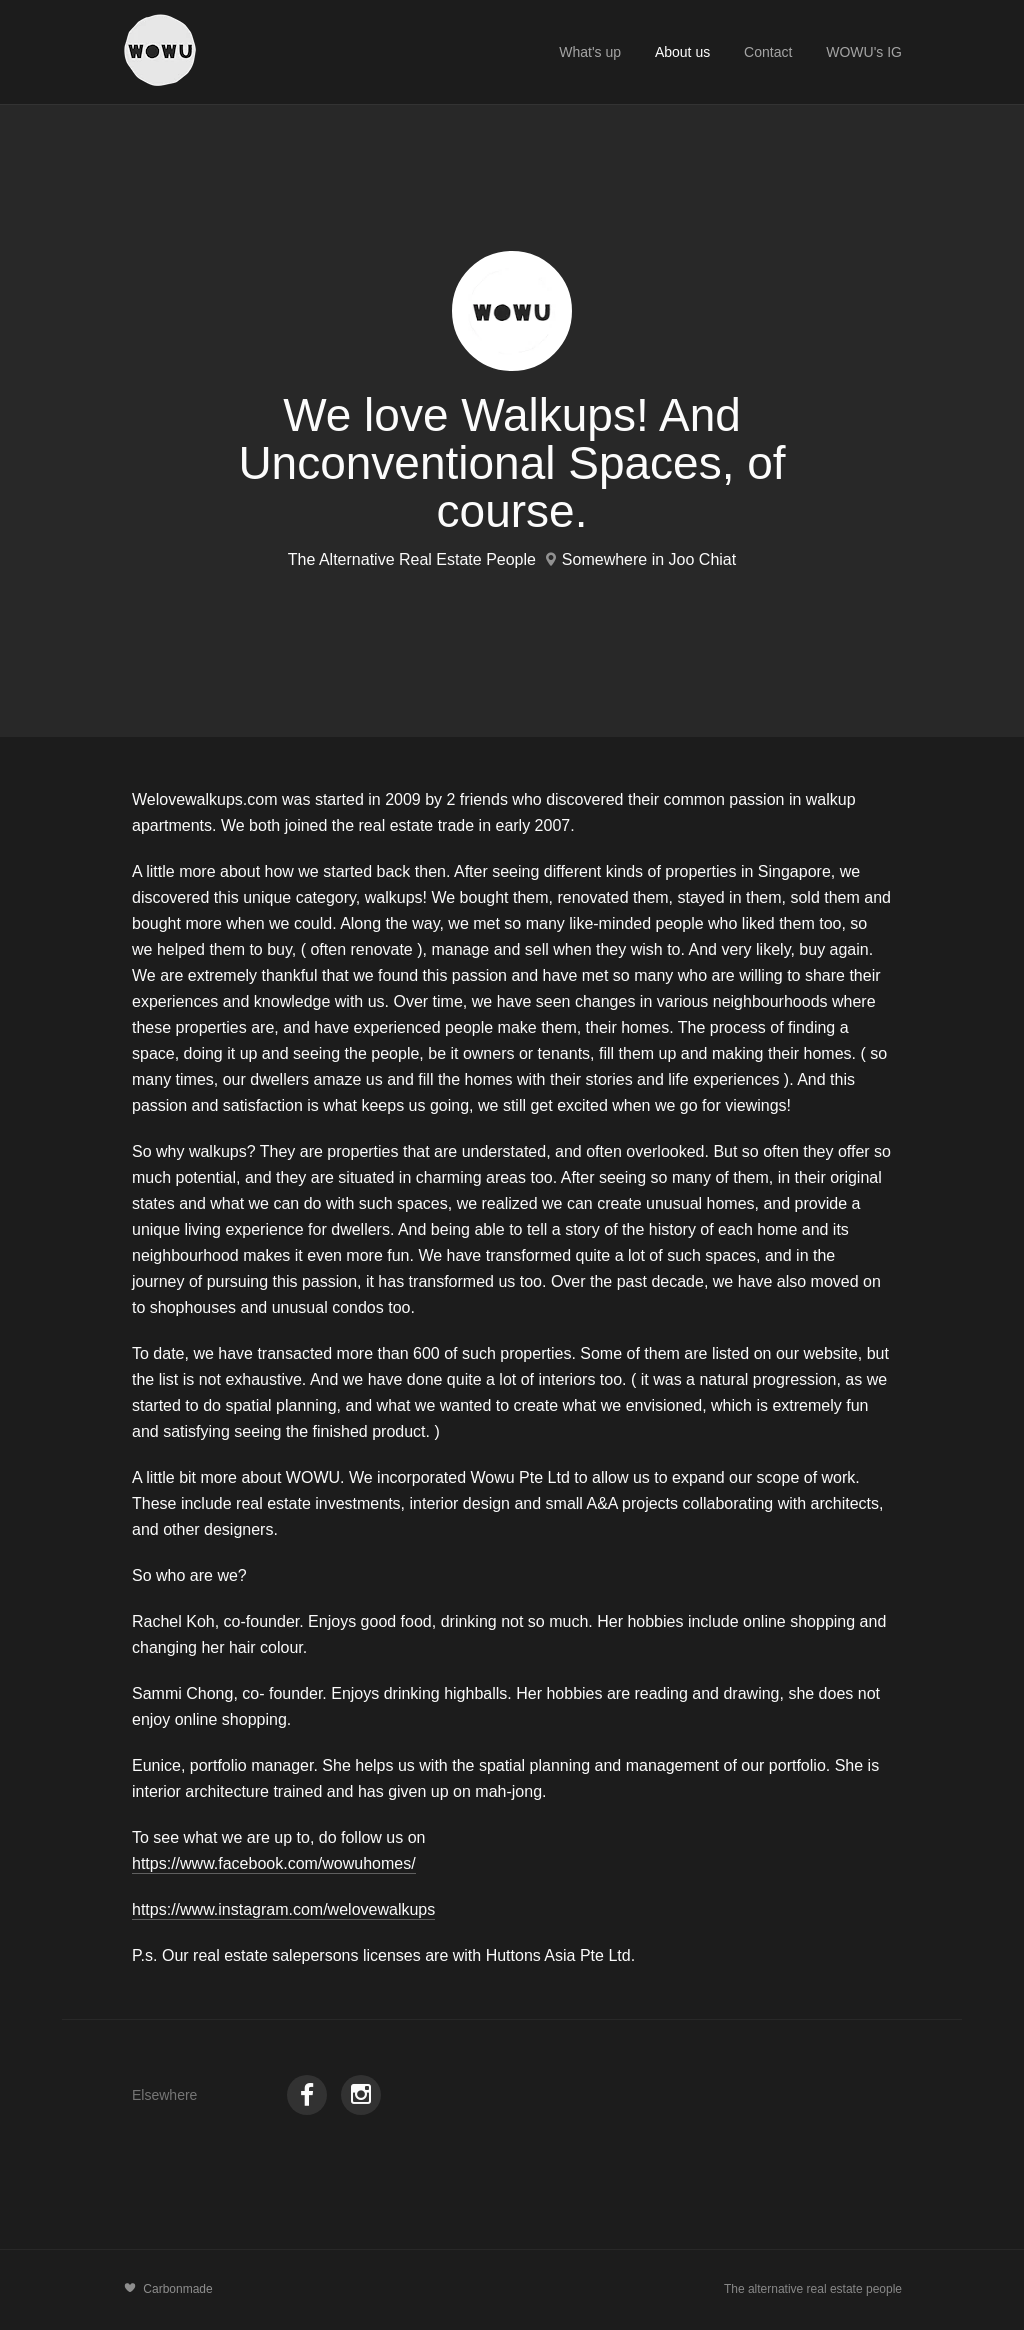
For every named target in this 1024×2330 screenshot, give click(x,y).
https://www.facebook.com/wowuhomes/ (274, 1863)
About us (682, 52)
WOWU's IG (864, 52)
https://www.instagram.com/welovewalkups (283, 1909)
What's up (590, 52)
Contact (768, 52)
